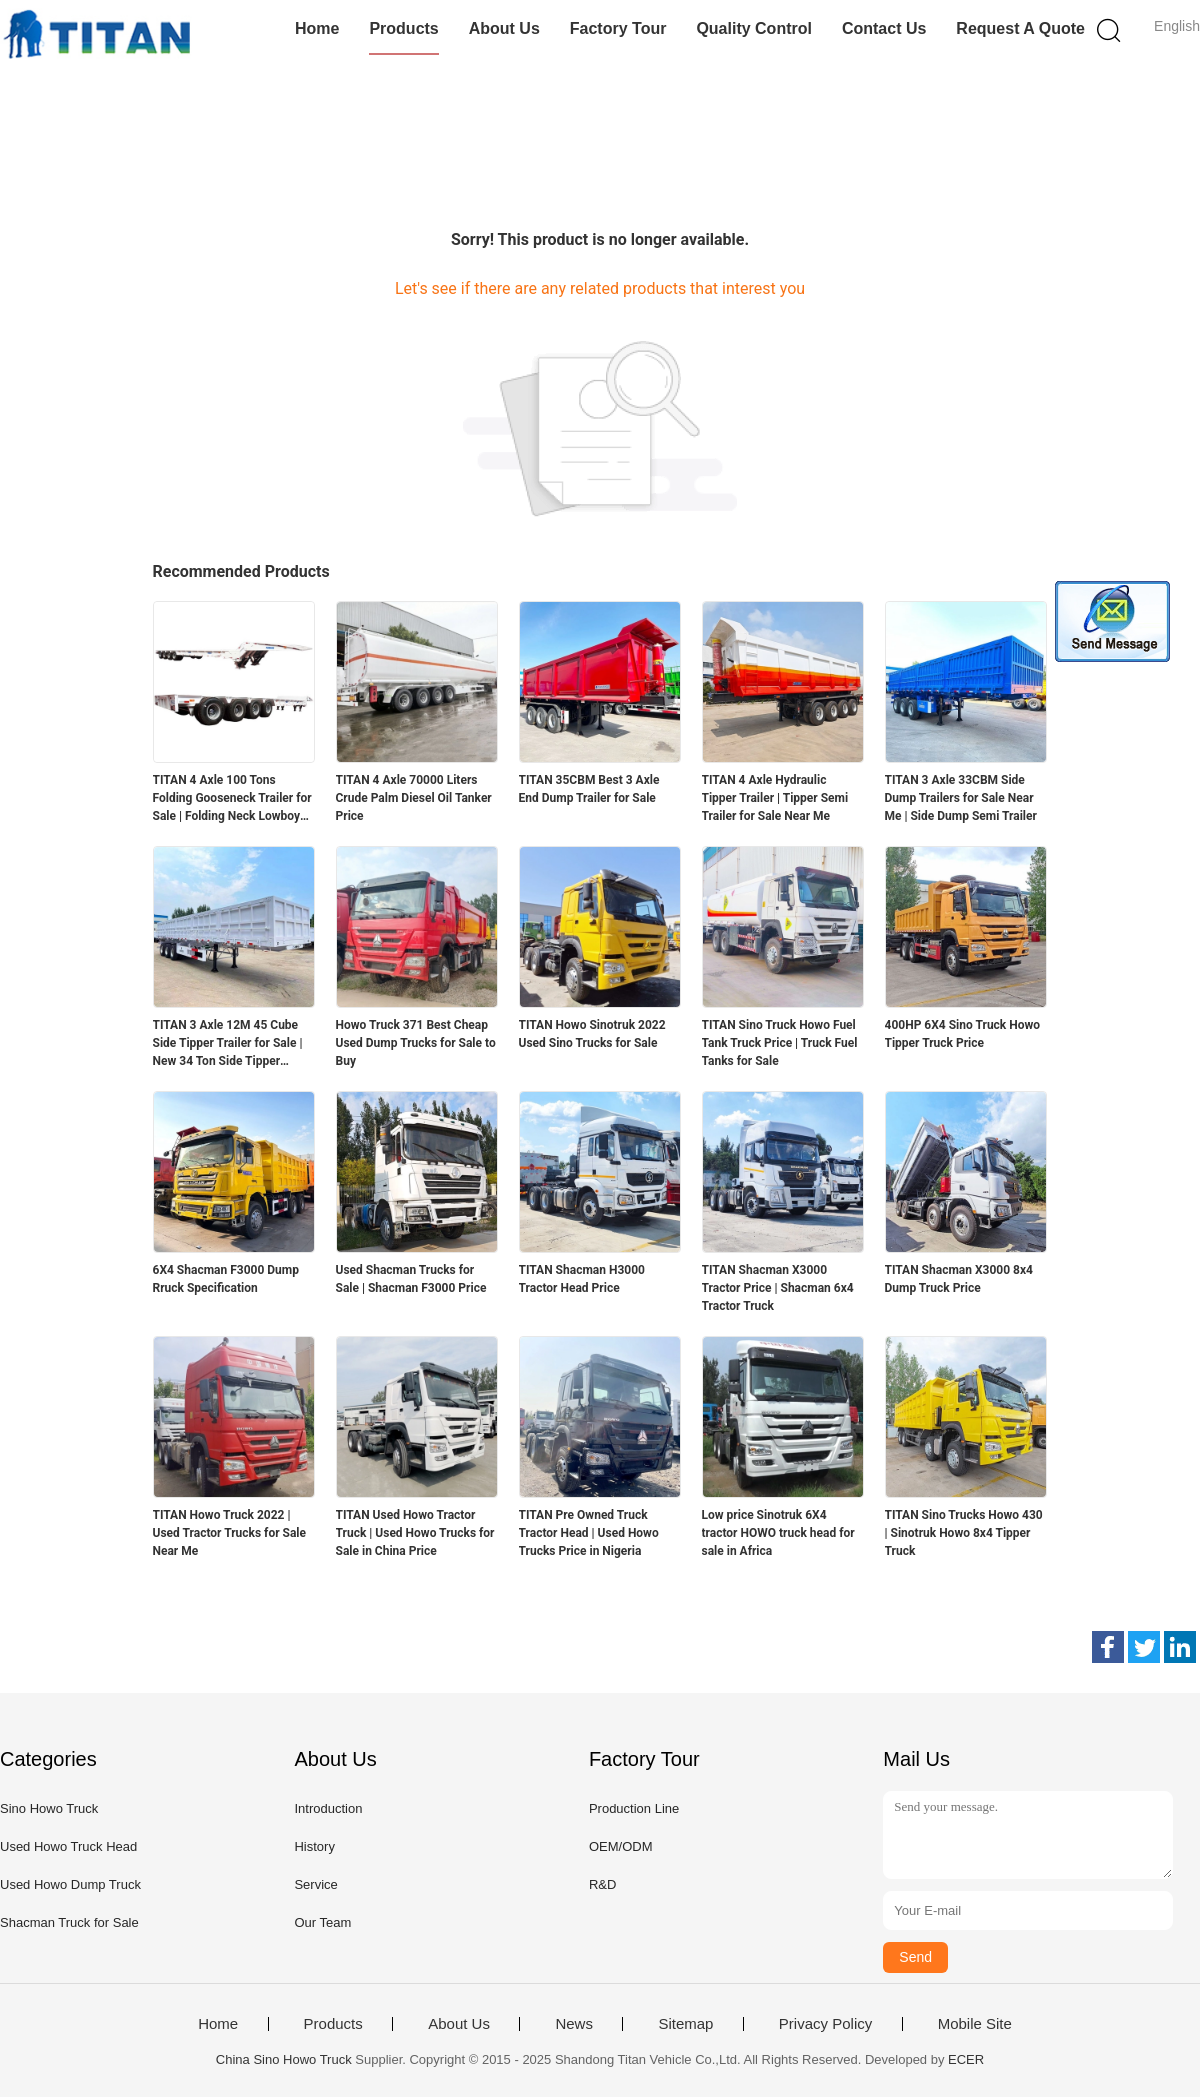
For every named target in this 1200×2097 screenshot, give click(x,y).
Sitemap (685, 2024)
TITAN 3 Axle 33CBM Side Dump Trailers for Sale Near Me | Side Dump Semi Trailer (961, 798)
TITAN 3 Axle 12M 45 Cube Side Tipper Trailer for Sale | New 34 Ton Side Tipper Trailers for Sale (228, 1044)
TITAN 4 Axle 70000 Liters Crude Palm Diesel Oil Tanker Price (414, 798)
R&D (602, 1884)
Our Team (322, 1922)
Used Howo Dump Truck (70, 1884)
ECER (966, 2059)
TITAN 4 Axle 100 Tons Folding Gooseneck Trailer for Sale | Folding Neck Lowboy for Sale (232, 799)
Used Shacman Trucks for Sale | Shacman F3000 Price (411, 1279)
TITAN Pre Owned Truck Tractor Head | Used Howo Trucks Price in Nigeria (589, 1533)
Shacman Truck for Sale (69, 1922)
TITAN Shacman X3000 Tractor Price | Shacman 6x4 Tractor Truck (778, 1288)
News (574, 2024)
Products (403, 28)
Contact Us (884, 28)
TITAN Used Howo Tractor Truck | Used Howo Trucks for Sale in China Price (415, 1533)
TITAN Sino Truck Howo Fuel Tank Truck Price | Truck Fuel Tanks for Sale (780, 1043)
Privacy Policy (825, 2024)
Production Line (634, 1808)
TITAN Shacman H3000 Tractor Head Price (582, 1279)
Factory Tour (618, 28)
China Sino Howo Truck (284, 2059)
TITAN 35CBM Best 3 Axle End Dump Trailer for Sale (589, 789)
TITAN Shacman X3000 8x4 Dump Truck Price (959, 1279)
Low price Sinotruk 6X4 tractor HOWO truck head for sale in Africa (778, 1533)
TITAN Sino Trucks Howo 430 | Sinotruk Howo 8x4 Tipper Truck (964, 1533)
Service (315, 1884)
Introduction (328, 1808)
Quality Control (754, 28)
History (314, 1846)
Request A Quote (1020, 28)
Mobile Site (975, 2024)
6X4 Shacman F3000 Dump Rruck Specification (226, 1279)
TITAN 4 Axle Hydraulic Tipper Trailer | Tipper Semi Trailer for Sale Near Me (775, 798)
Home (317, 28)
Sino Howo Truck (49, 1808)
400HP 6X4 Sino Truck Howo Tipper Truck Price (963, 1034)
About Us (504, 28)
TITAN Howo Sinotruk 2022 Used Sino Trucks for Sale (592, 1034)
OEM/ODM (621, 1846)
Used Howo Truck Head (68, 1846)
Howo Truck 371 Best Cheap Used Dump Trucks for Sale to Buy (416, 1043)
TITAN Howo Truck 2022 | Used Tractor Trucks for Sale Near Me (230, 1533)
